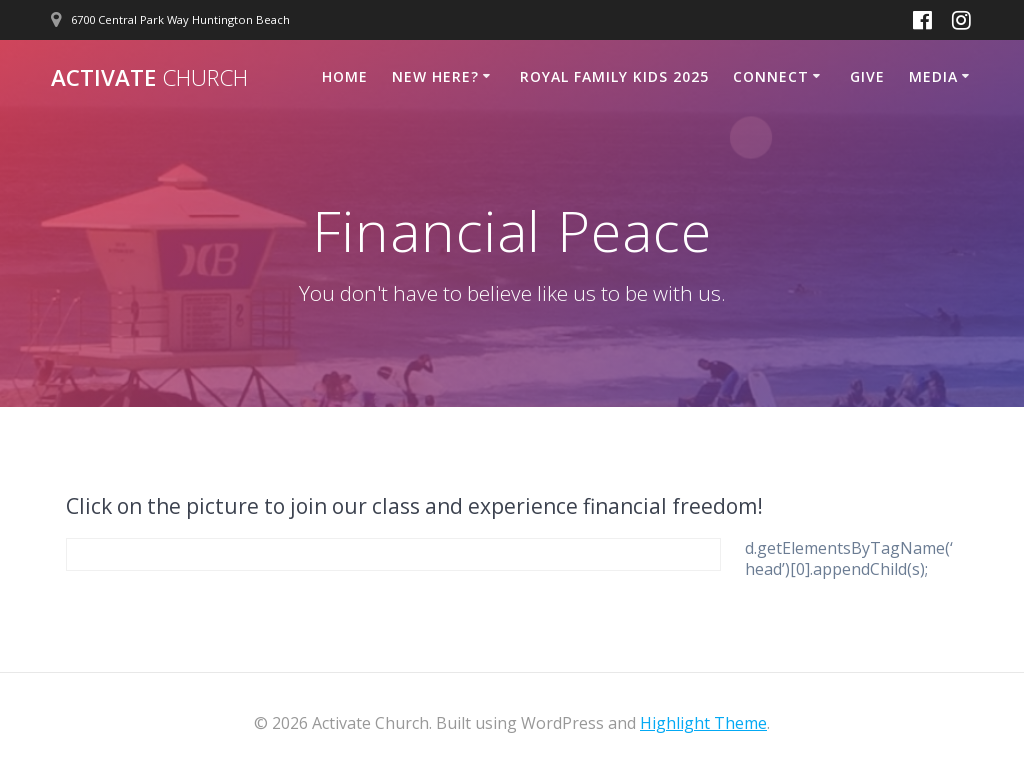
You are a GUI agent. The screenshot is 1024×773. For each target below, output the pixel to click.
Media (933, 76)
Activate (149, 78)
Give (867, 76)
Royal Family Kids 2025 (614, 76)
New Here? (435, 76)
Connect (771, 76)
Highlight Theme (703, 723)
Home (345, 76)
